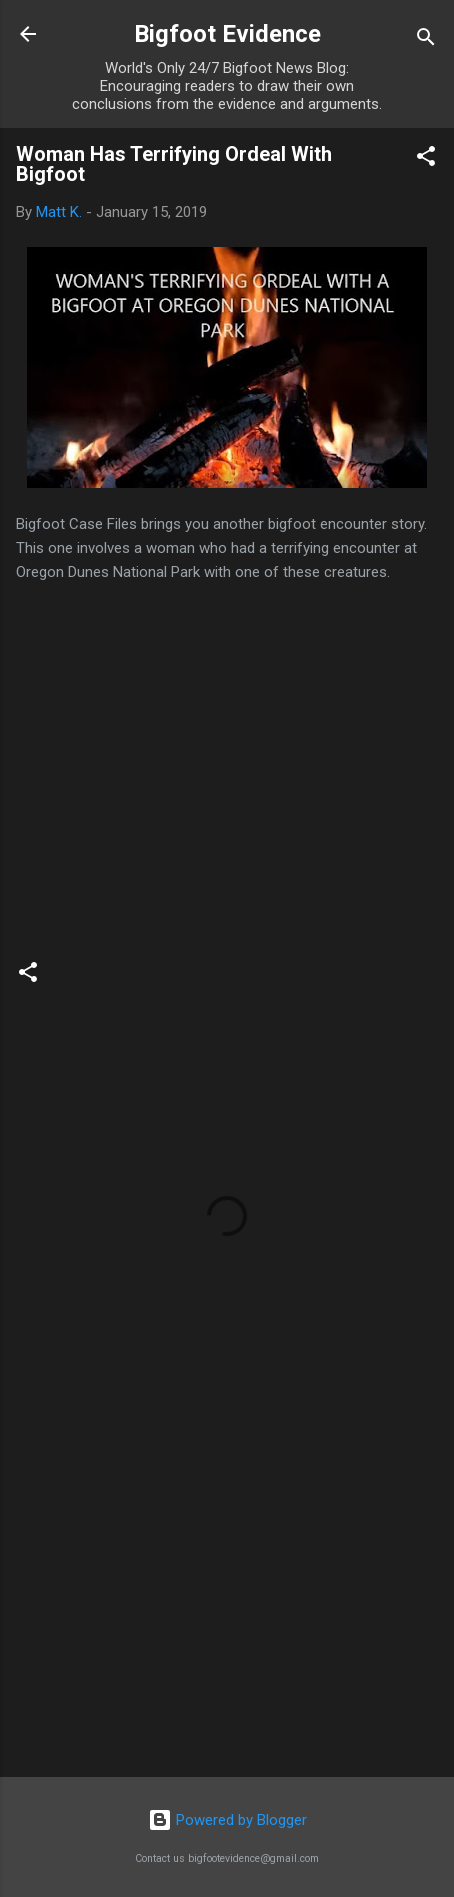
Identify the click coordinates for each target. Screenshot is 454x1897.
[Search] (426, 40)
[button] (426, 159)
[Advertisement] (227, 1605)
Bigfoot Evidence (227, 34)
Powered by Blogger (227, 1820)
